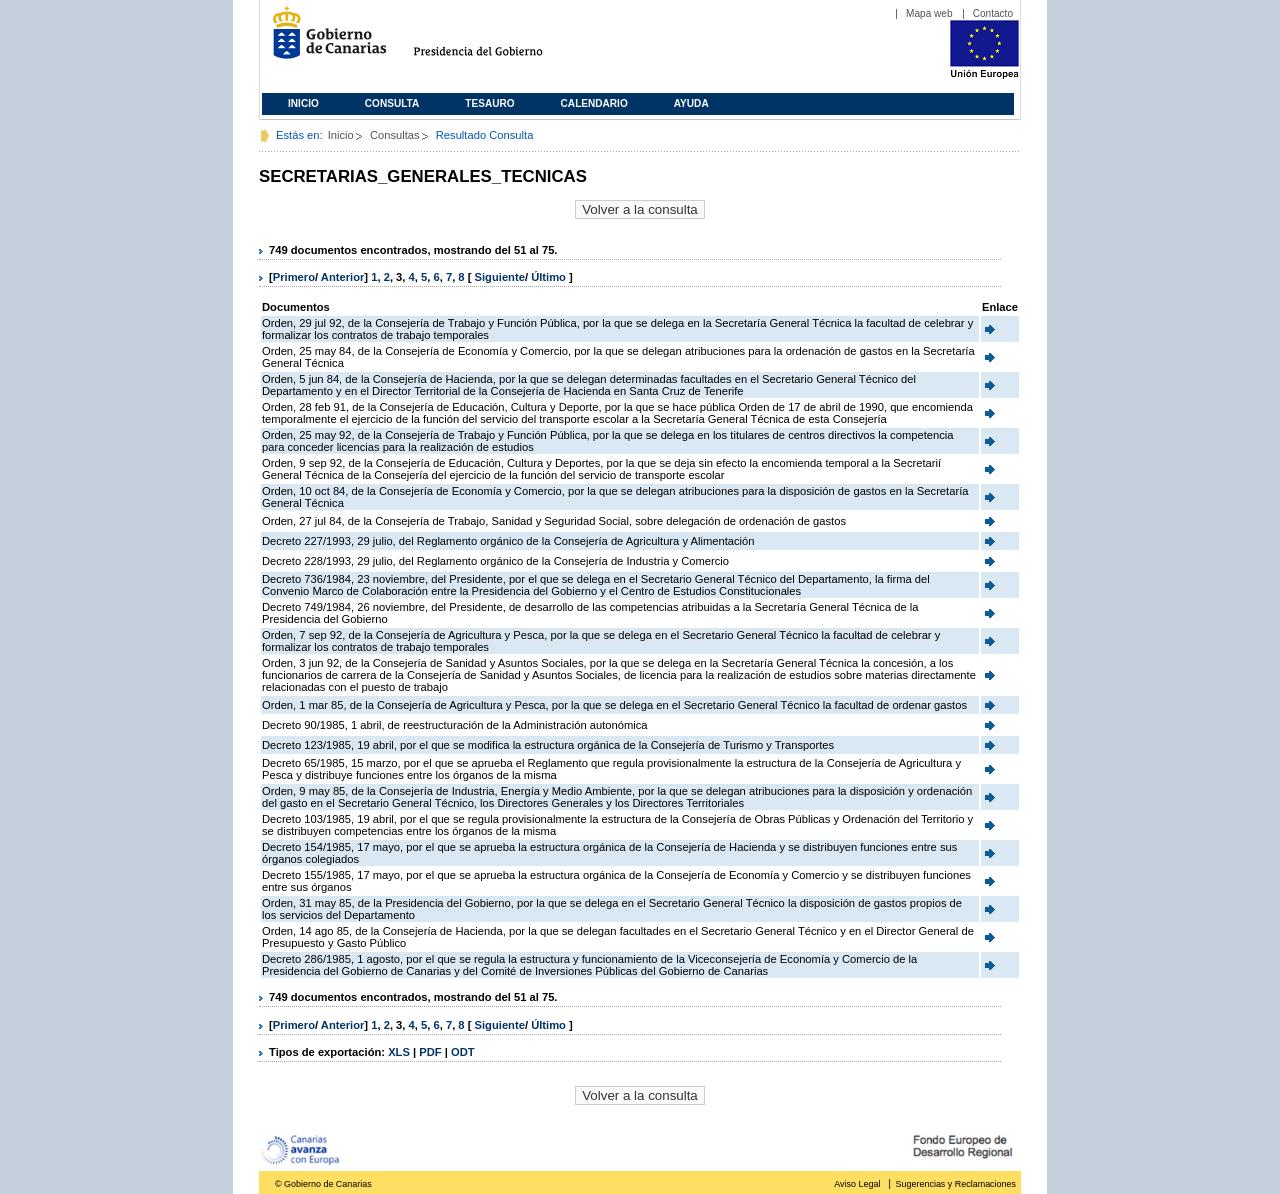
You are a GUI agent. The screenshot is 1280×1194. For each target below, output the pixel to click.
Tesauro (489, 103)
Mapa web (929, 13)
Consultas (395, 135)
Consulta (392, 103)
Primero (294, 277)
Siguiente (500, 277)
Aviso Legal (857, 1184)
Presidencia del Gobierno (496, 40)
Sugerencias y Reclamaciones (956, 1184)
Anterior (343, 277)
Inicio (303, 103)
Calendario (594, 103)
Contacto (993, 13)
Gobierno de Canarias (323, 40)
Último (550, 277)
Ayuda (691, 103)
